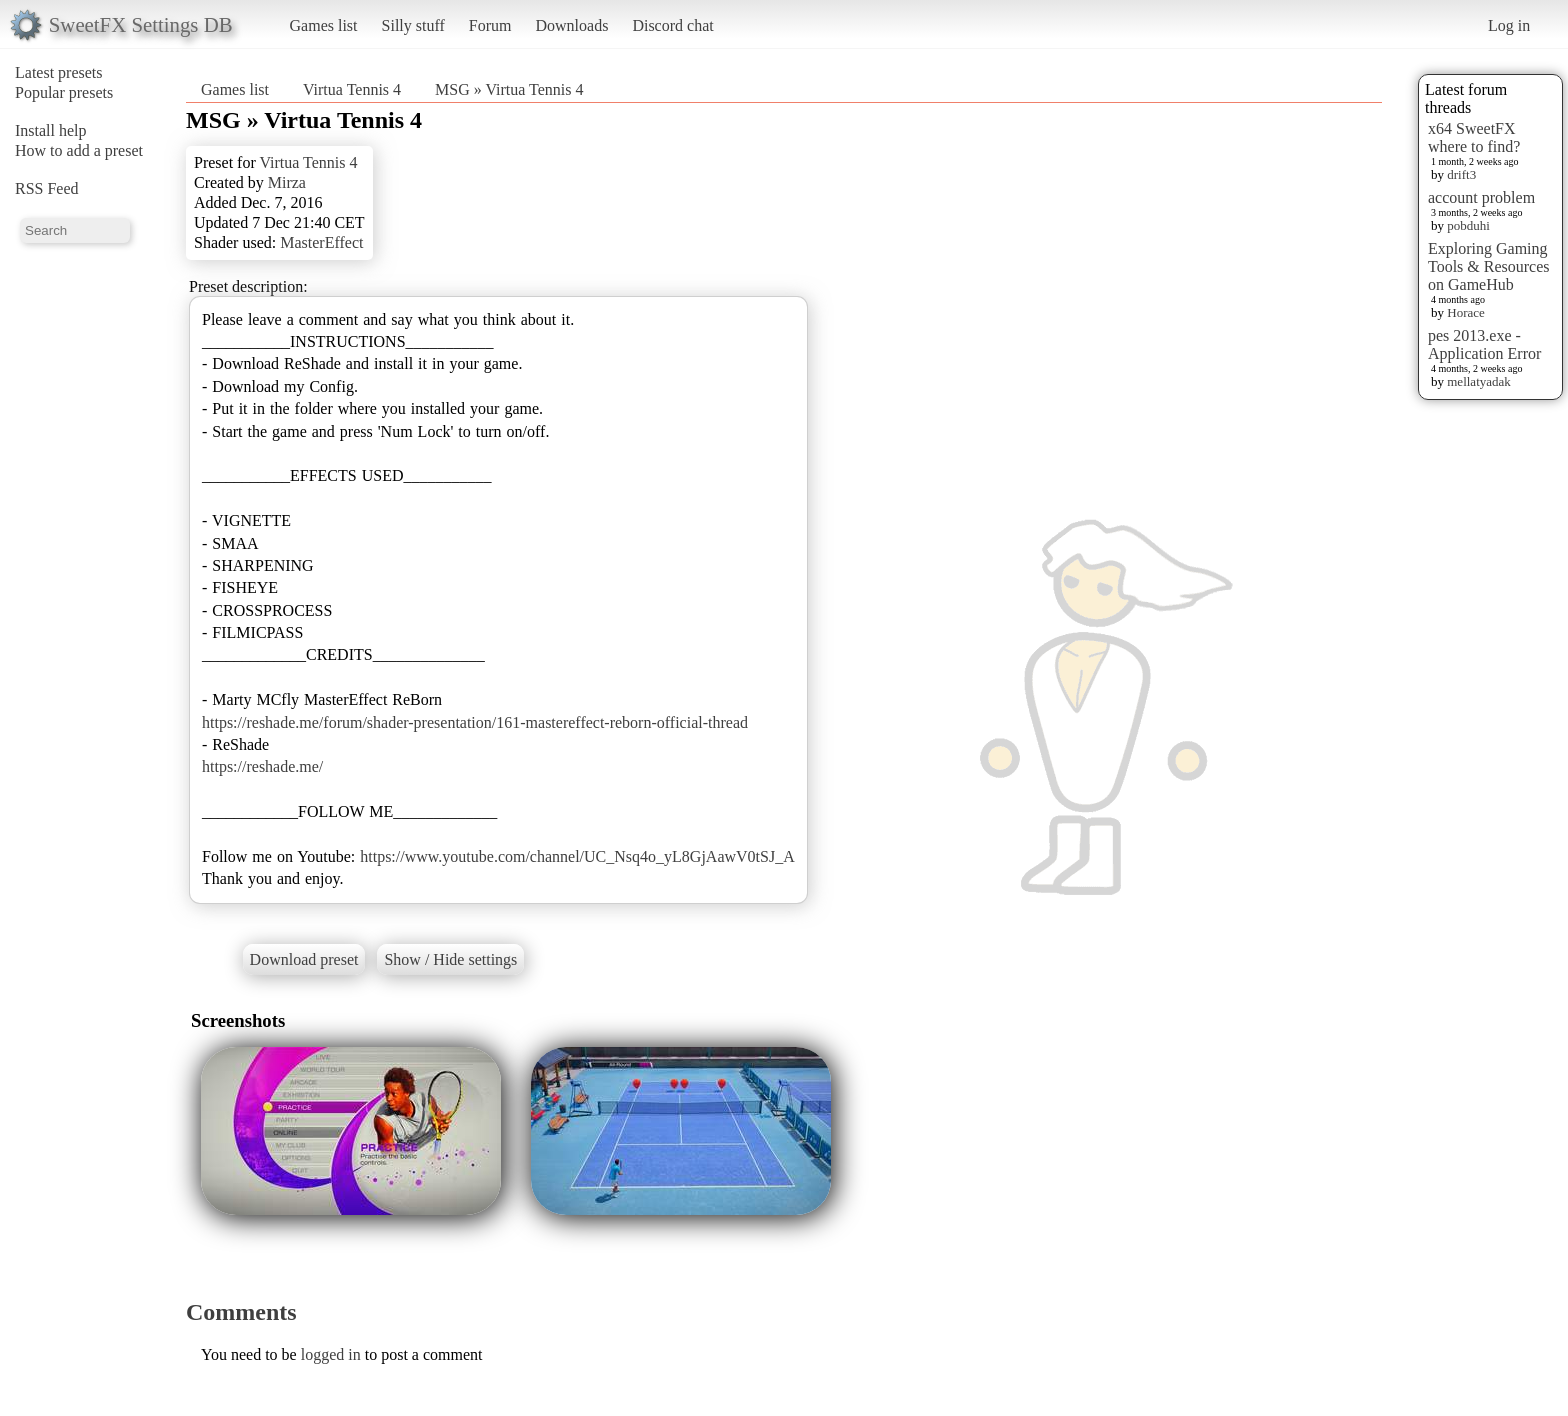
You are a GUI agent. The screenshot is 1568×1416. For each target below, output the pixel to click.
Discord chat (672, 25)
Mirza (287, 182)
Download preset (304, 959)
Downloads (571, 25)
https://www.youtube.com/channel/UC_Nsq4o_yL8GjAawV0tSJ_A (577, 856)
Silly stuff (413, 25)
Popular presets (64, 92)
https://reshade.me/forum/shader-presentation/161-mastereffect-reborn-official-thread (475, 722)
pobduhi (1468, 225)
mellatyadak (1479, 381)
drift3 (1461, 174)
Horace (1466, 312)
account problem (1481, 197)
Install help (51, 130)
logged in (331, 1354)
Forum (490, 25)
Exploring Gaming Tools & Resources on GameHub (1489, 266)
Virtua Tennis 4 (352, 89)
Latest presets (59, 72)
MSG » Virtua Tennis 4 (509, 89)
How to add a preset (79, 150)
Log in (1509, 25)
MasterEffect (321, 242)
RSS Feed (47, 188)
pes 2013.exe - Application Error (1484, 344)
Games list (324, 25)
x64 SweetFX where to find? (1474, 137)
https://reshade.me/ (262, 766)
